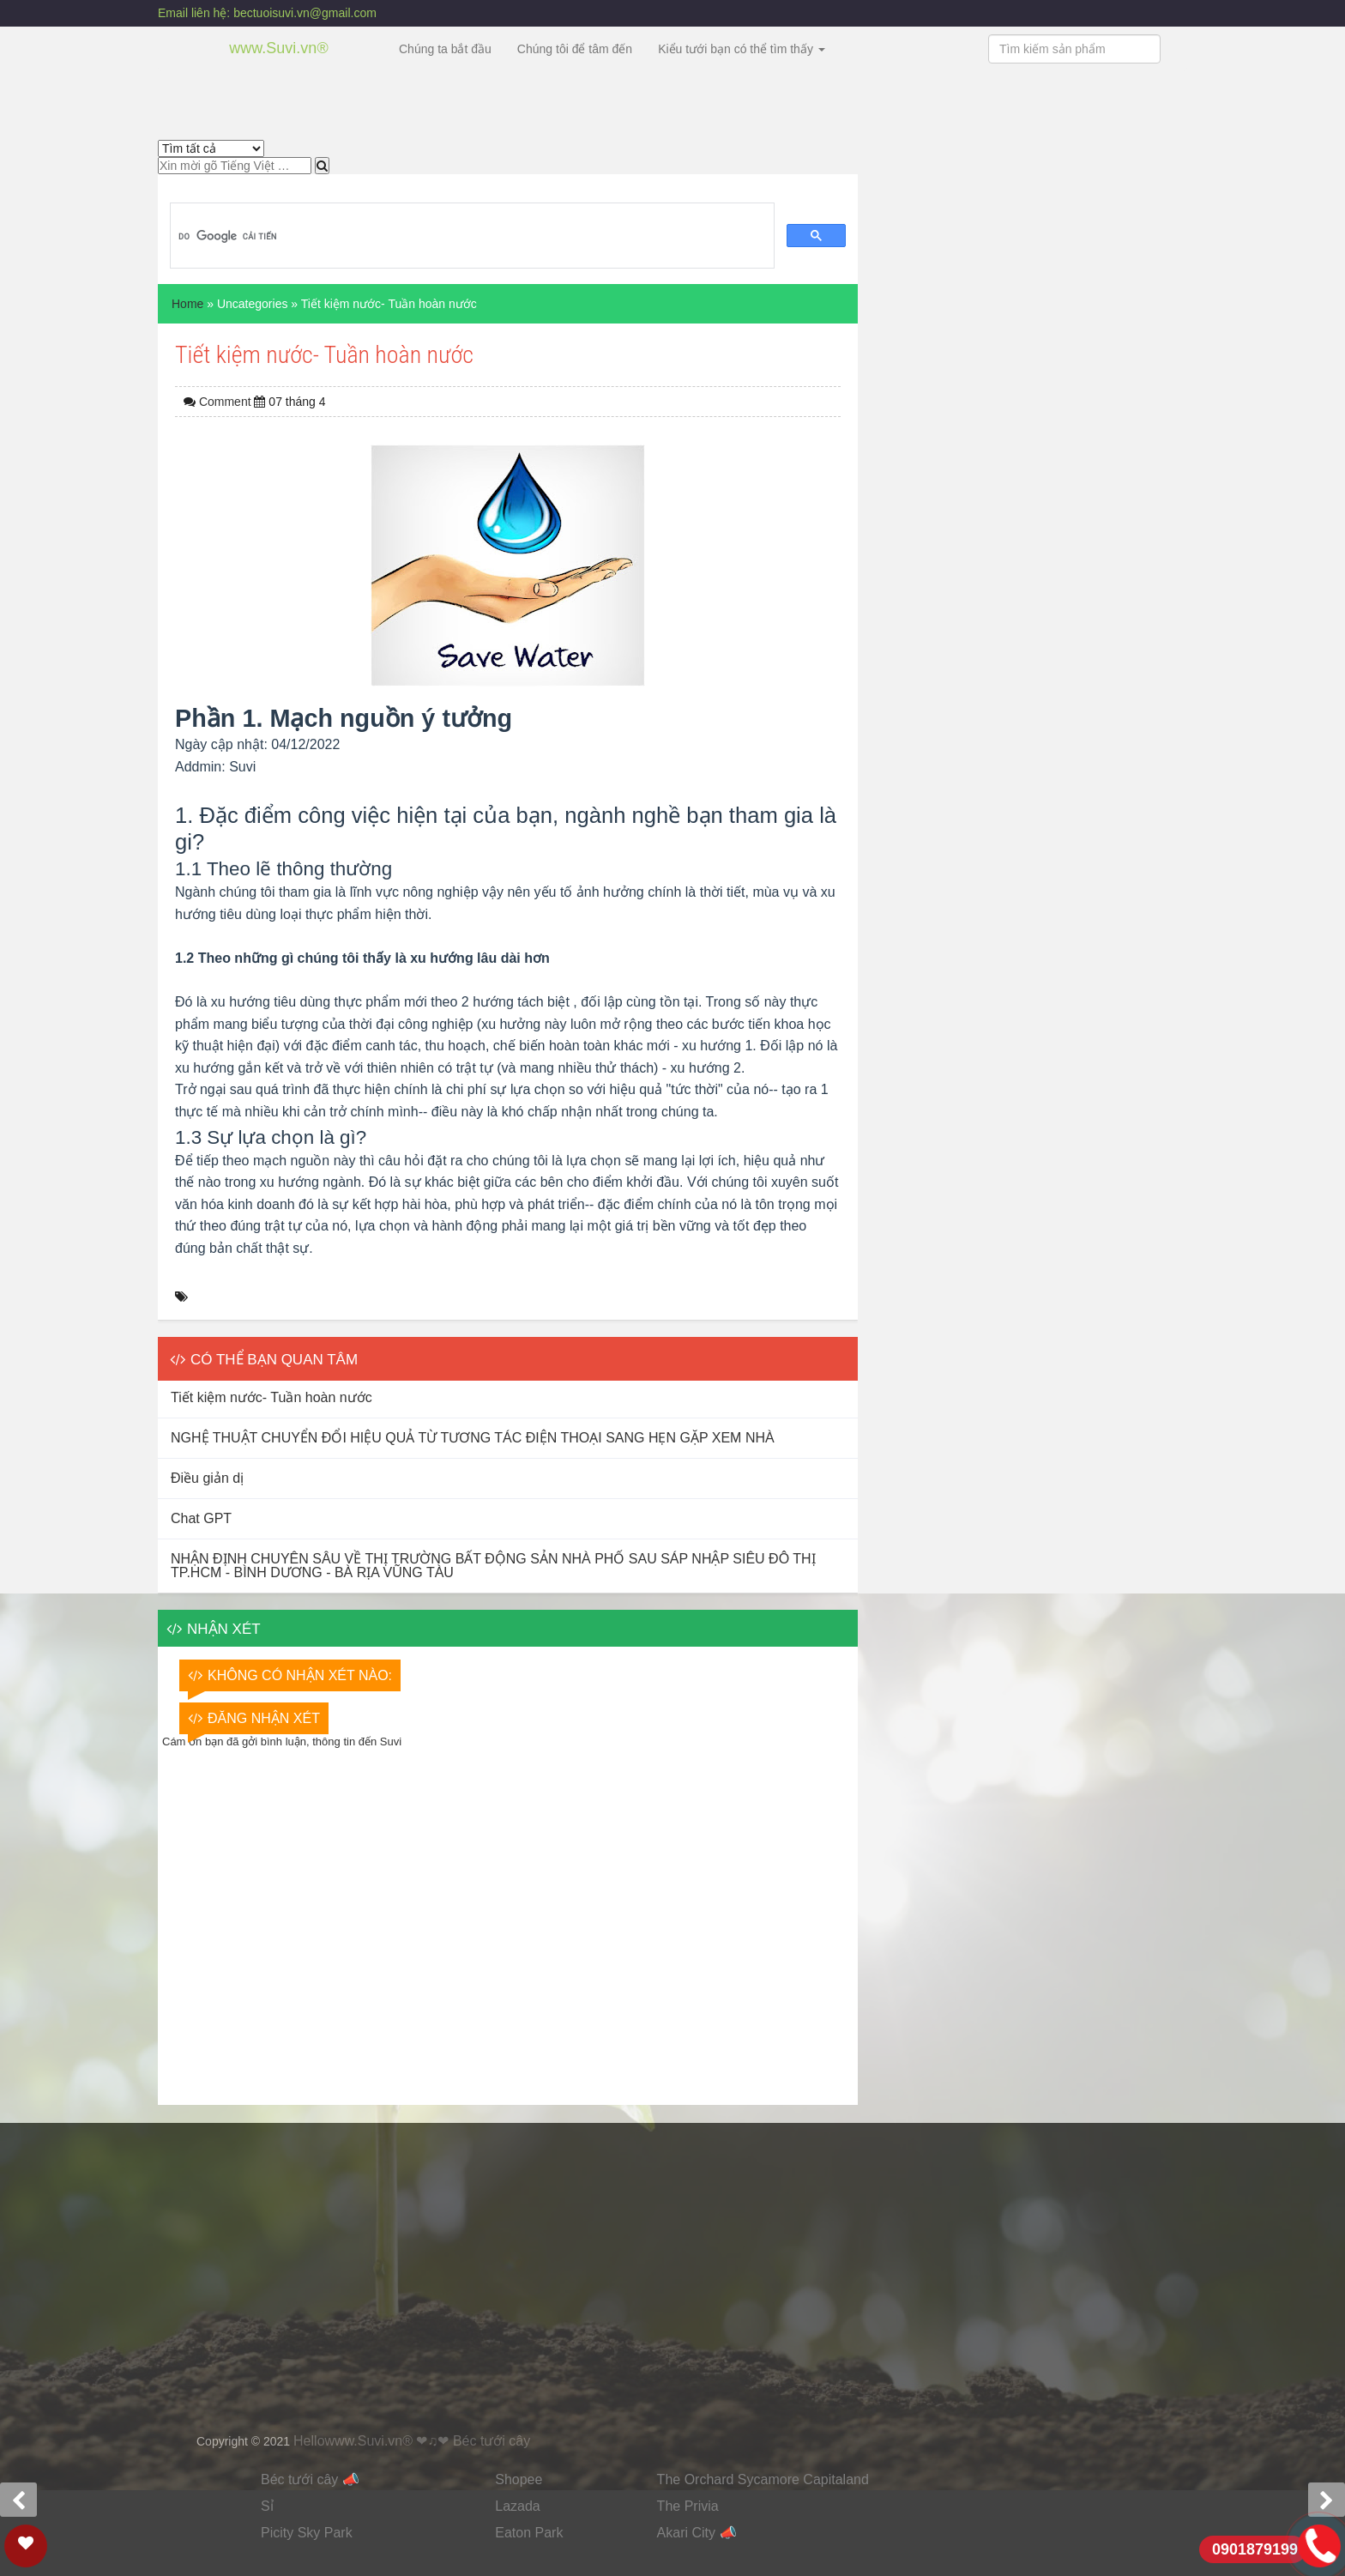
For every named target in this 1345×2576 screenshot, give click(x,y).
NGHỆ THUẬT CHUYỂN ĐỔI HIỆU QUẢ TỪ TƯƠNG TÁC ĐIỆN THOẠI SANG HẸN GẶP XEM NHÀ (473, 1437)
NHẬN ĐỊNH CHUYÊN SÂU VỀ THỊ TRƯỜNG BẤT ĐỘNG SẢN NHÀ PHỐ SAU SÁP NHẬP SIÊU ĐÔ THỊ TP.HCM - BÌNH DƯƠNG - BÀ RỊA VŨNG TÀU (493, 1565)
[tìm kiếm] (470, 236)
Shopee (518, 2479)
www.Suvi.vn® (278, 48)
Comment (227, 401)
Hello (308, 2441)
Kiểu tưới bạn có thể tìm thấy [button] (741, 49)
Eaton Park (529, 2532)
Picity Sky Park (307, 2532)
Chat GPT (201, 1518)
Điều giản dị (207, 1478)
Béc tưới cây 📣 (310, 2479)
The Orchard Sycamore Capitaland (763, 2479)
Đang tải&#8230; (672, 2275)
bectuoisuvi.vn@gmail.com (305, 13)
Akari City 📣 (697, 2532)
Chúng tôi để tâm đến (574, 49)
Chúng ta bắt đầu (445, 49)
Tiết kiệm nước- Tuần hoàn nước (271, 1397)
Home (187, 304)
